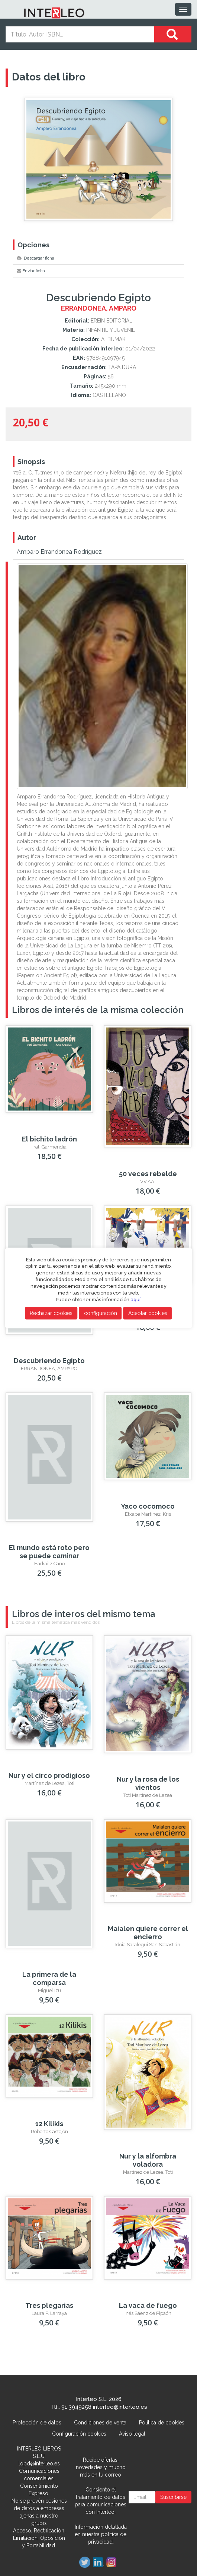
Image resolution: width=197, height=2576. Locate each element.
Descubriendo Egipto (49, 1361)
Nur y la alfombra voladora (147, 2160)
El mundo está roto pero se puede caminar (49, 1552)
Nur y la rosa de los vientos (148, 1783)
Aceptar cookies (147, 1313)
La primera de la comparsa (49, 1978)
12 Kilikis (49, 2124)
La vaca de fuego (148, 2305)
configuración (100, 1313)
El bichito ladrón (49, 1139)
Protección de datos (37, 2423)
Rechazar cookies (51, 1313)
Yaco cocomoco (148, 1506)
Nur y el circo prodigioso (49, 1775)
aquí (135, 1299)
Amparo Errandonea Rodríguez (59, 551)
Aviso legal (132, 2434)
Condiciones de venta (100, 2423)
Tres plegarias (49, 2305)
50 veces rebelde (148, 1174)
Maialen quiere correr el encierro (148, 1933)
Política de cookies (161, 2423)
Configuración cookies (79, 2434)
